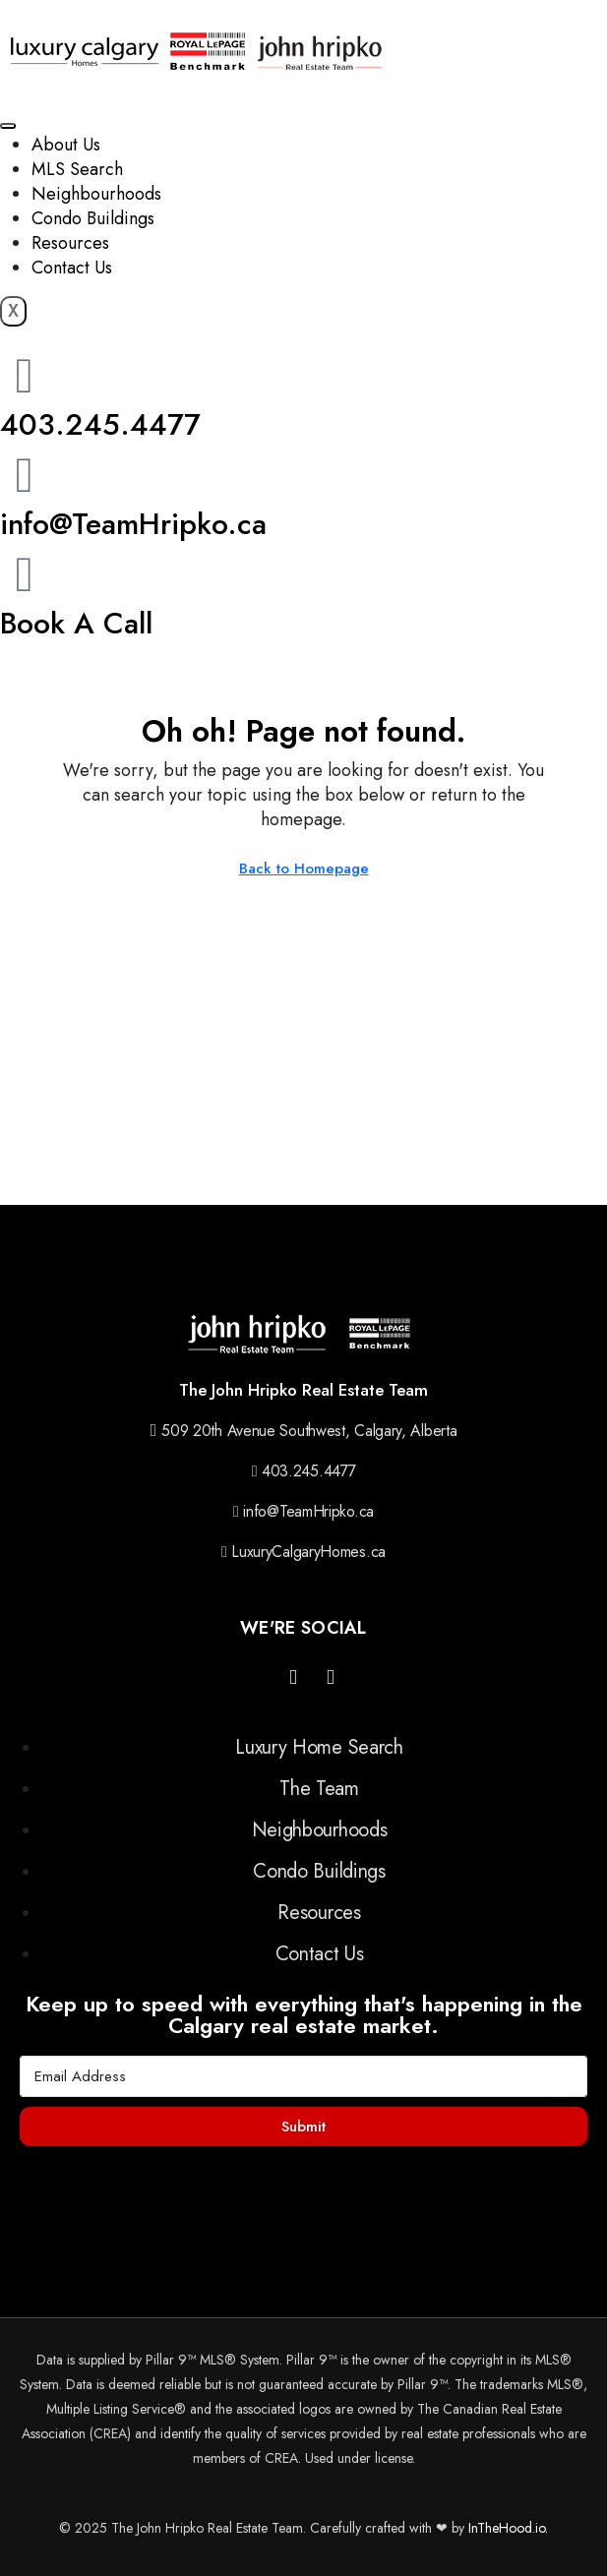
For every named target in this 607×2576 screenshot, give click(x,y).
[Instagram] (293, 1678)
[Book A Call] (24, 574)
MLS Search (77, 169)
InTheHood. (501, 2528)
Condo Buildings (92, 218)
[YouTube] (330, 1678)
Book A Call (76, 623)
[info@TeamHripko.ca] (24, 475)
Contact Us (71, 267)
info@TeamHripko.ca (133, 524)
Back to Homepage (304, 868)
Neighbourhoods (96, 194)
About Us (65, 144)
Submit (303, 2126)
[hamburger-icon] (8, 126)
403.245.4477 (100, 424)
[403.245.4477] (24, 375)
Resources (70, 243)
